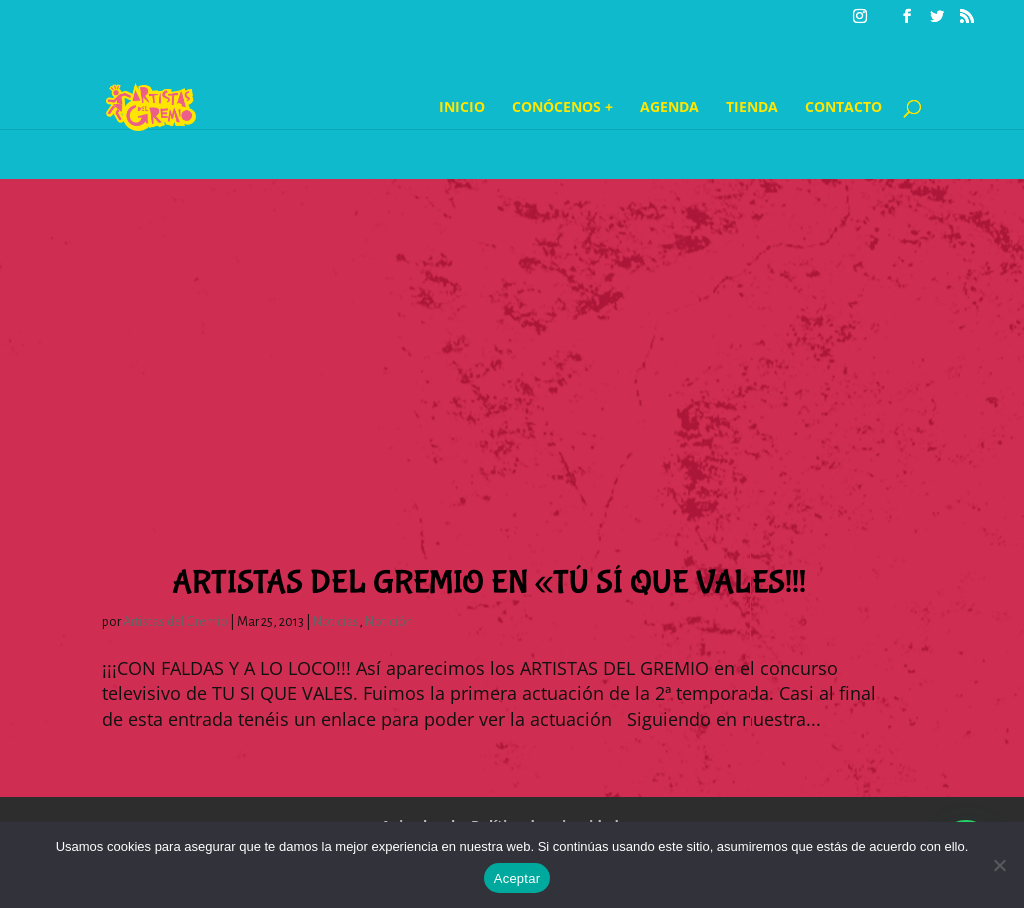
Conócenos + (562, 108)
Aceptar (517, 878)
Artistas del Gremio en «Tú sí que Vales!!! (489, 583)
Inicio (462, 108)
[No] (999, 865)
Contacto (843, 108)
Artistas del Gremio (175, 622)
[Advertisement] (512, 319)
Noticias (336, 622)
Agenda (669, 108)
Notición (389, 622)
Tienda (752, 108)
